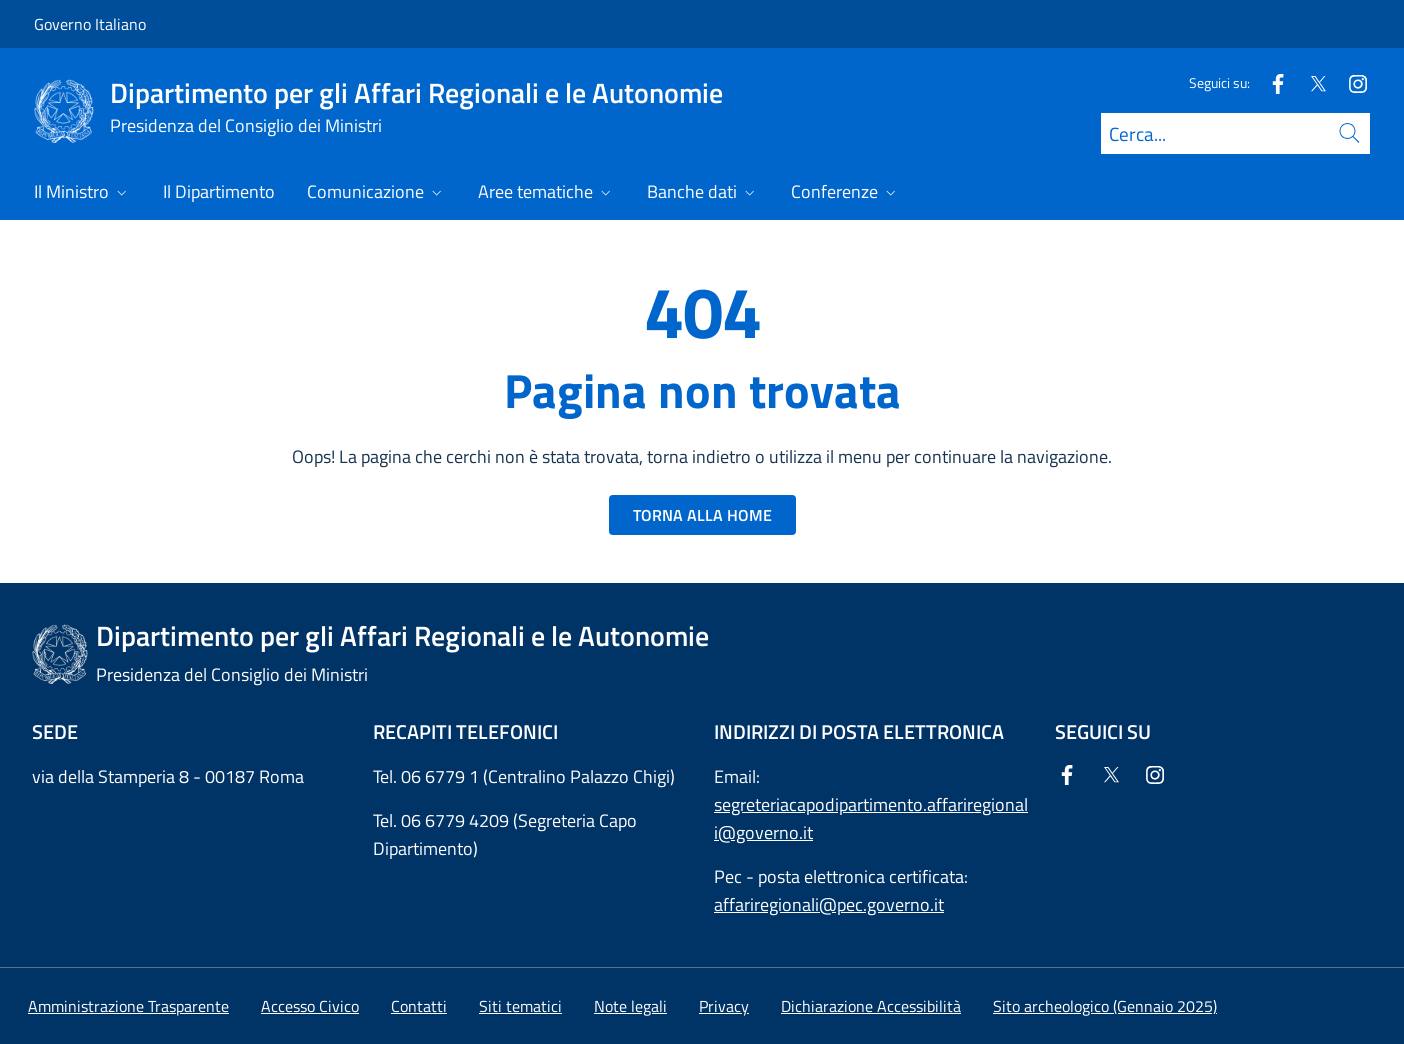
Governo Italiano (90, 24)
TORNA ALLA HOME (702, 515)
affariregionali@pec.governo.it (829, 904)
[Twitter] (1310, 82)
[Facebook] (1270, 82)
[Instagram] (1350, 82)
